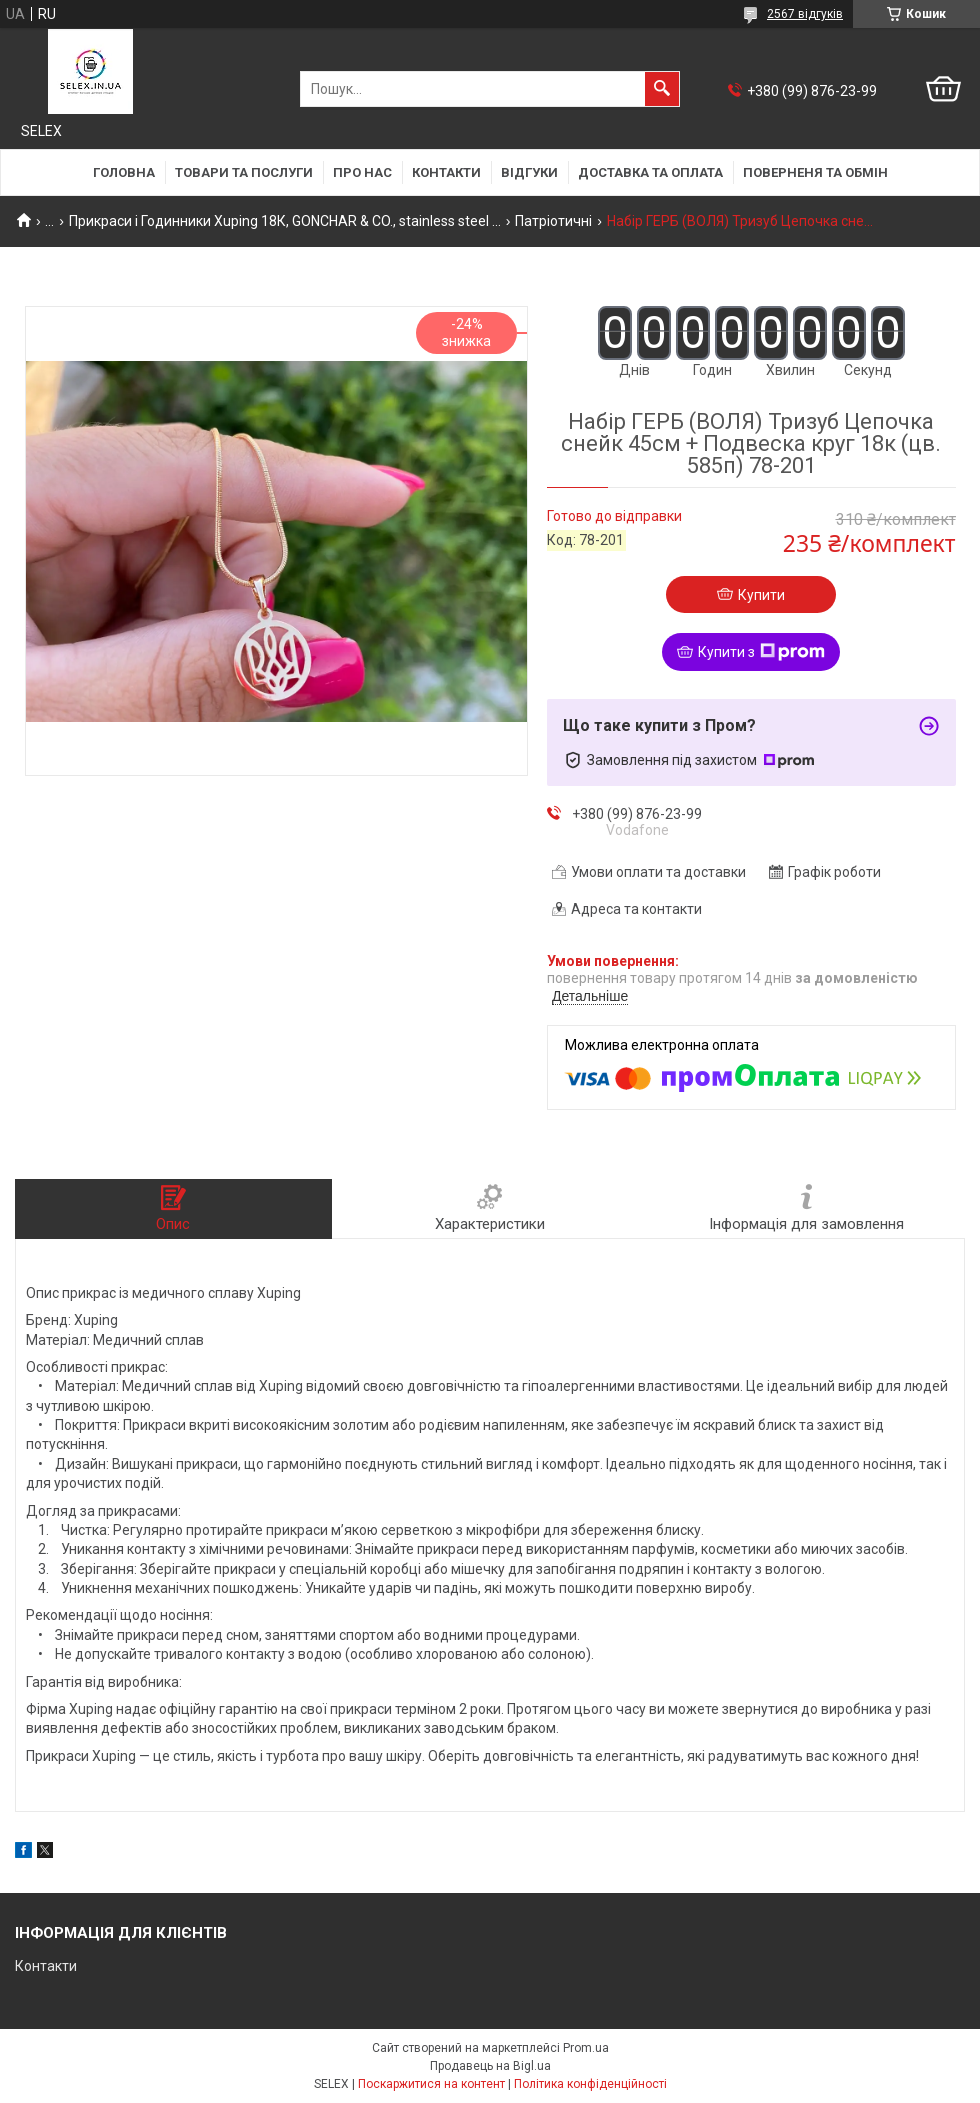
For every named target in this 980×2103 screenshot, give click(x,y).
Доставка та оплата (650, 172)
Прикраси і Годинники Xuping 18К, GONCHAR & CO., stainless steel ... (285, 221)
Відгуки (529, 172)
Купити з (761, 652)
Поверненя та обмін (815, 172)
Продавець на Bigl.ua (490, 2066)
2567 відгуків (805, 14)
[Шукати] (662, 89)
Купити (761, 595)
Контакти (446, 172)
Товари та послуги (244, 172)
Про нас (362, 172)
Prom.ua (586, 2048)
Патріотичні (553, 221)
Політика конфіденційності (590, 2084)
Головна (124, 172)
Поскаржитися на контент (431, 2084)
